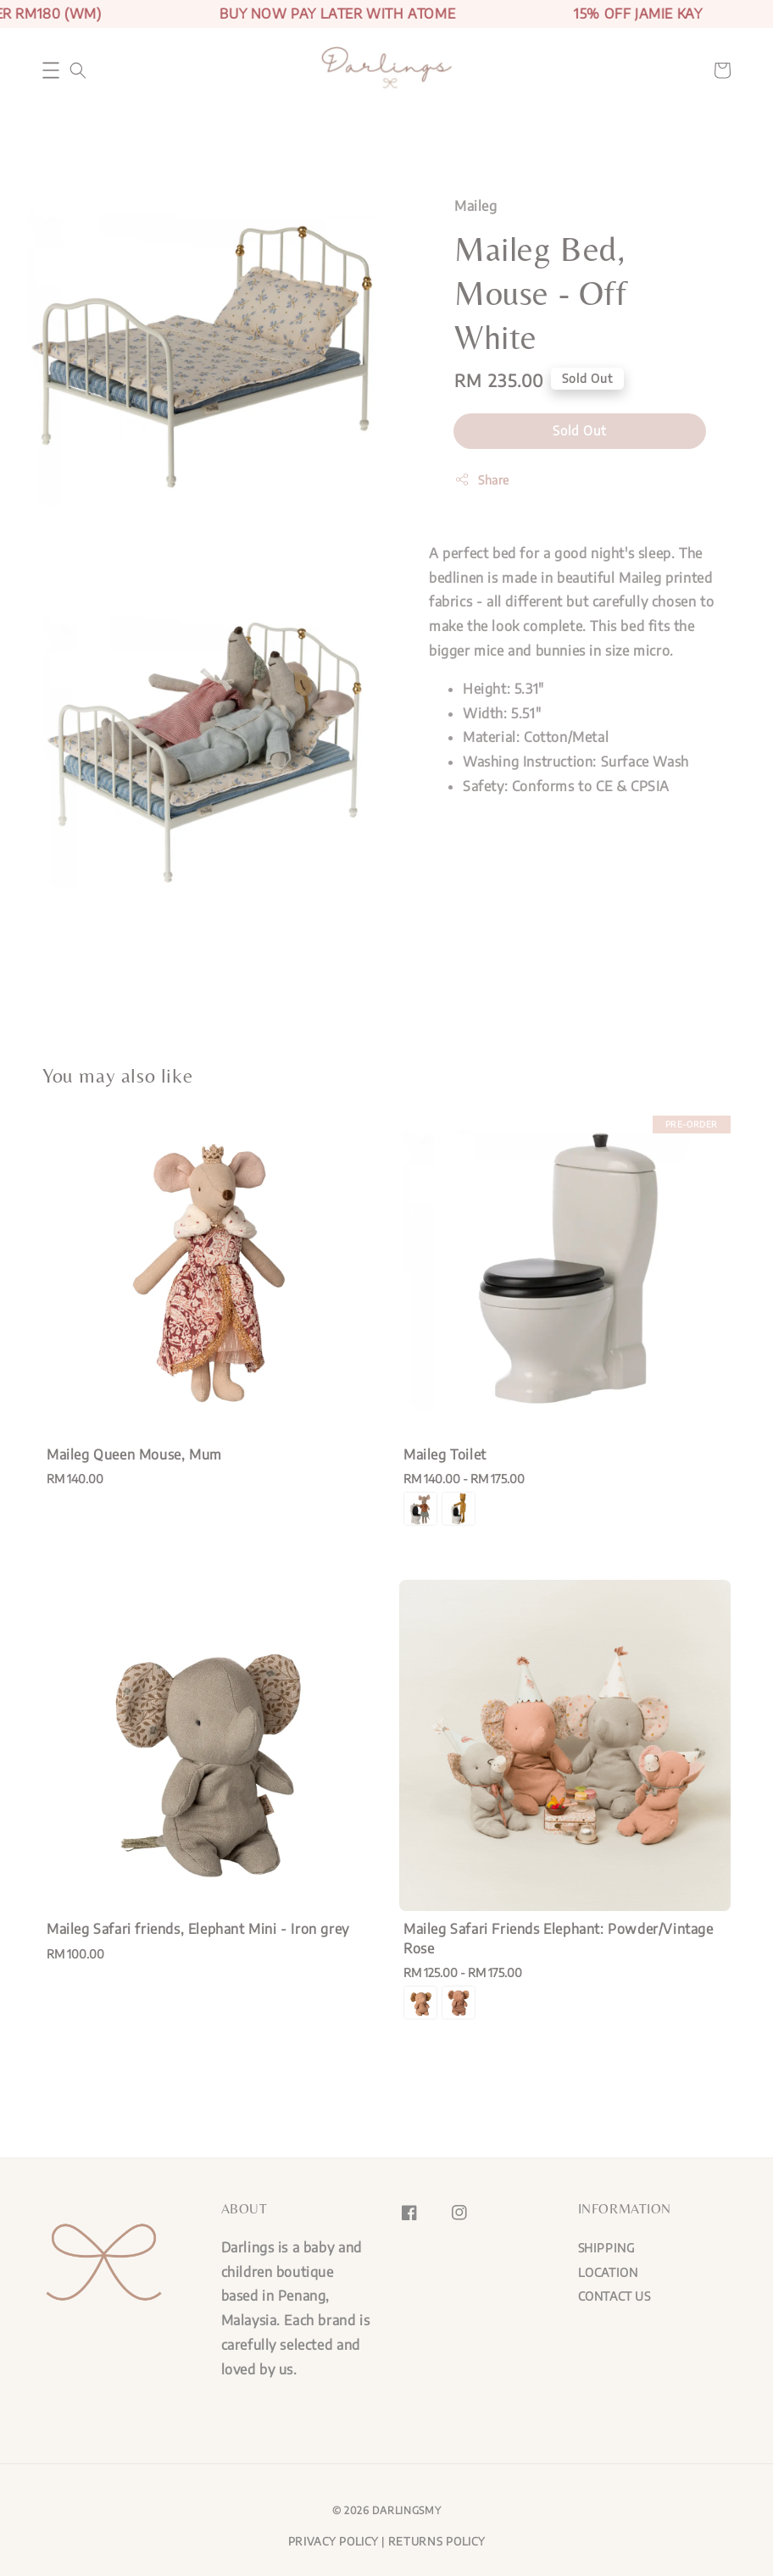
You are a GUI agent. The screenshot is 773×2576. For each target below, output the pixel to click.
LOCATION (608, 2272)
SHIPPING (606, 2248)
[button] (51, 70)
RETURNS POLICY (437, 2541)
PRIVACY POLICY (333, 2541)
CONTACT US (614, 2296)
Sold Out (580, 430)
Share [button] (481, 479)
